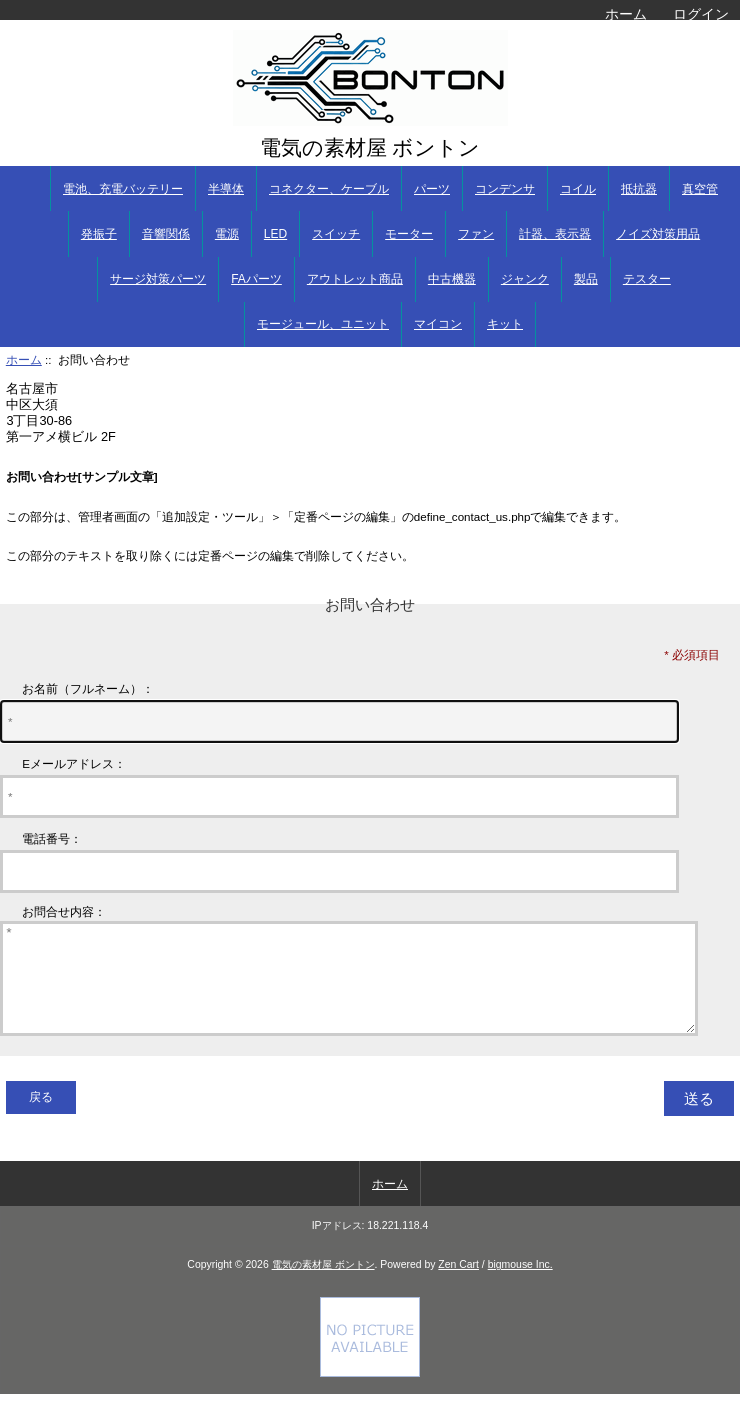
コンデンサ (505, 189)
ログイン (701, 14)
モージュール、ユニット (323, 324)
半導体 (226, 189)
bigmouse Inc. (520, 1285)
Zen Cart (458, 1285)
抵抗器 (639, 189)
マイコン (438, 324)
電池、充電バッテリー (123, 189)
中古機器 (452, 279)
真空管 (700, 189)
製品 (586, 279)
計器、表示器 (555, 234)
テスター (647, 279)
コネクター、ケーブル (329, 189)
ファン (476, 234)
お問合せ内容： (64, 911)
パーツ (432, 189)
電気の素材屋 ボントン (323, 1285)
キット (505, 324)
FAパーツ (256, 279)
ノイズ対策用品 (658, 234)
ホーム (626, 14)
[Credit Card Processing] (370, 1393)
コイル (578, 189)
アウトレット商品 (355, 279)
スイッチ (336, 234)
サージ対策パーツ (158, 279)
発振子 (99, 234)
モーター (409, 234)
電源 (227, 234)
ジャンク (525, 279)
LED (275, 234)
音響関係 (166, 234)
